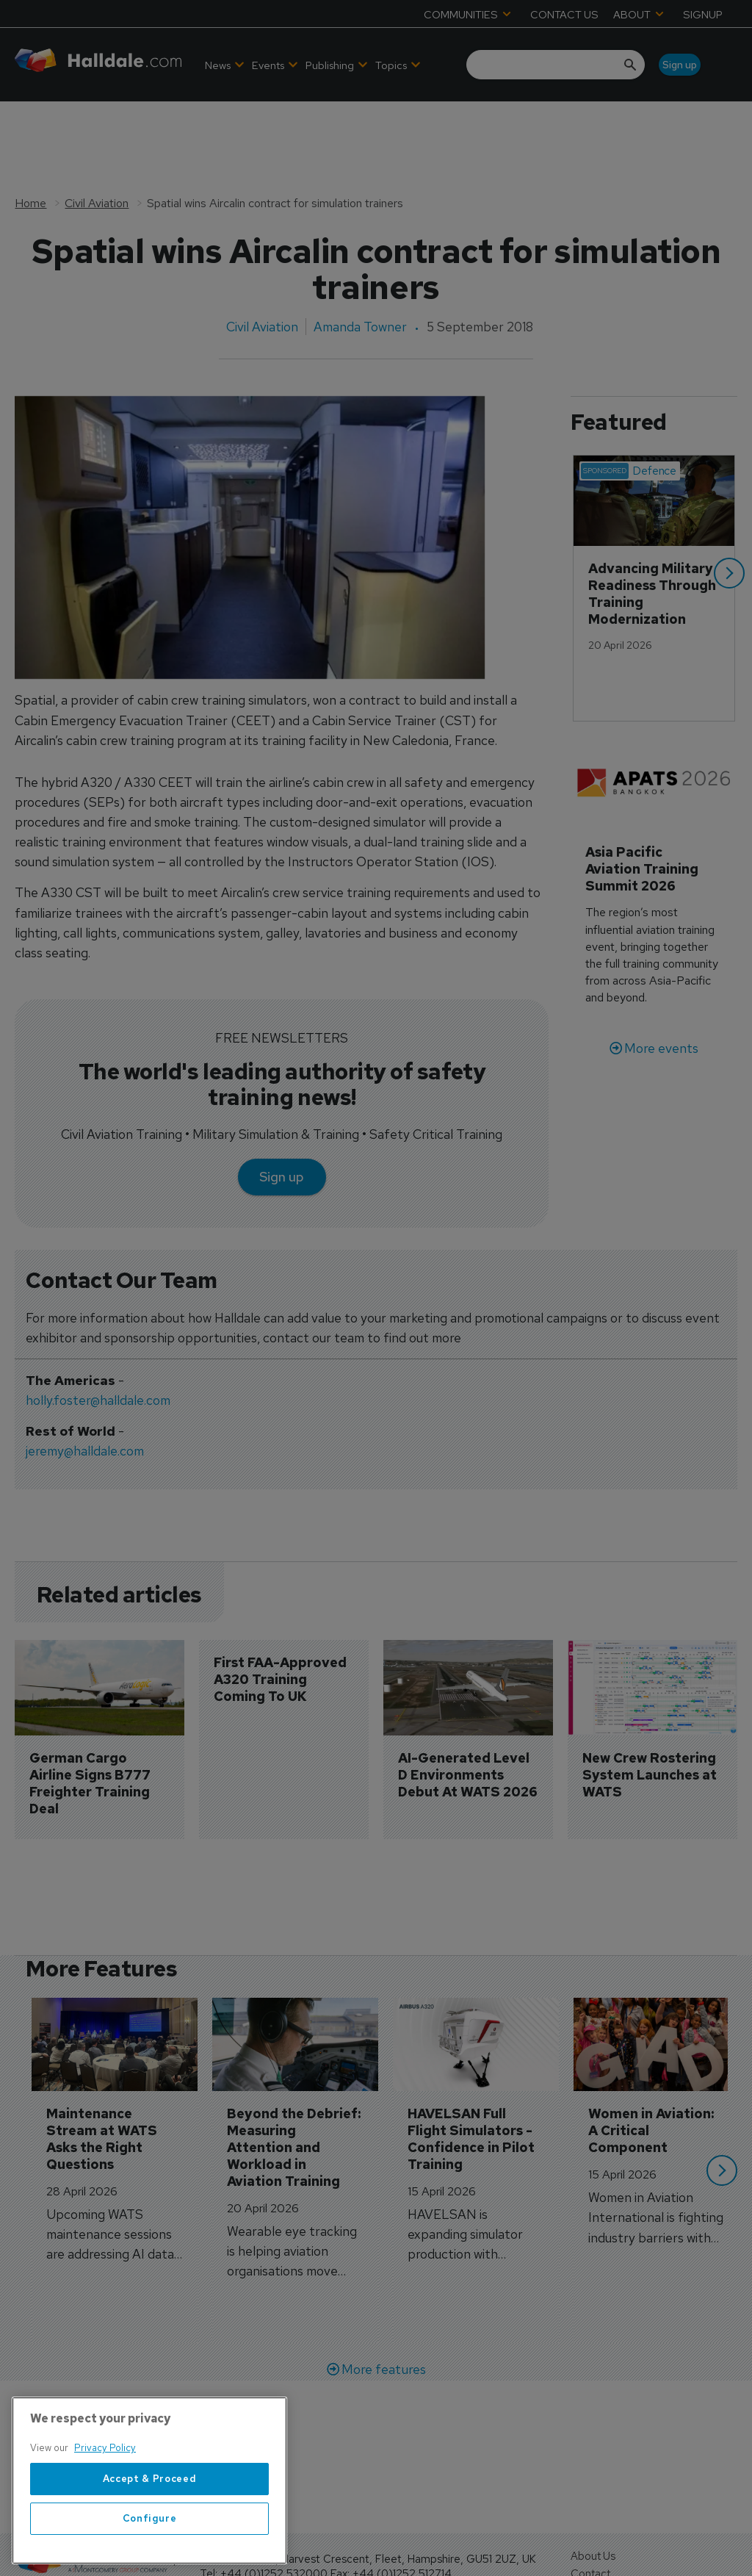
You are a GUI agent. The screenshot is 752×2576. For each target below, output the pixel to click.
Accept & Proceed (150, 2530)
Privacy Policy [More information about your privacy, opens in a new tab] (105, 2500)
